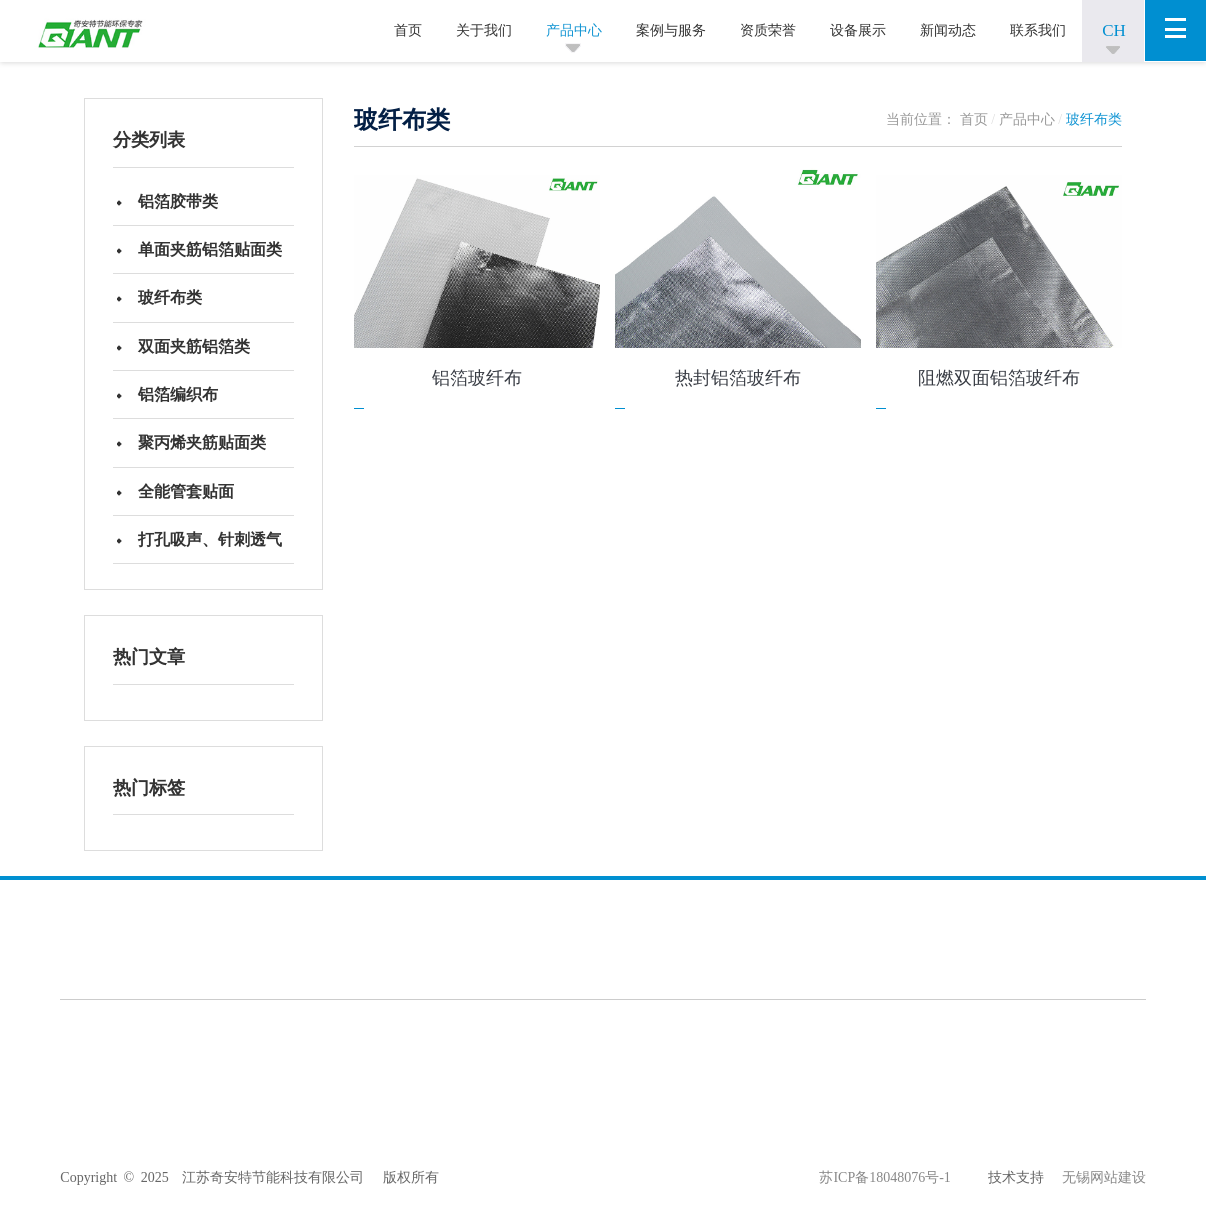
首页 (408, 30)
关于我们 (484, 30)
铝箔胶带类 (181, 202)
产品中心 (574, 30)
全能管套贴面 (189, 508)
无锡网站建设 (1094, 1198)
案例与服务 (671, 30)
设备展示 (858, 30)
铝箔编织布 (181, 406)
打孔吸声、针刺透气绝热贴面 (213, 568)
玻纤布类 (173, 304)
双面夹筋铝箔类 (197, 355)
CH (1114, 30)
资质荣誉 (768, 30)
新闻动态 (948, 30)
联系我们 (1038, 30)
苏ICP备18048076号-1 (884, 1198)
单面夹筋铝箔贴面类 (213, 253)
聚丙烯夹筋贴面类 (205, 457)
